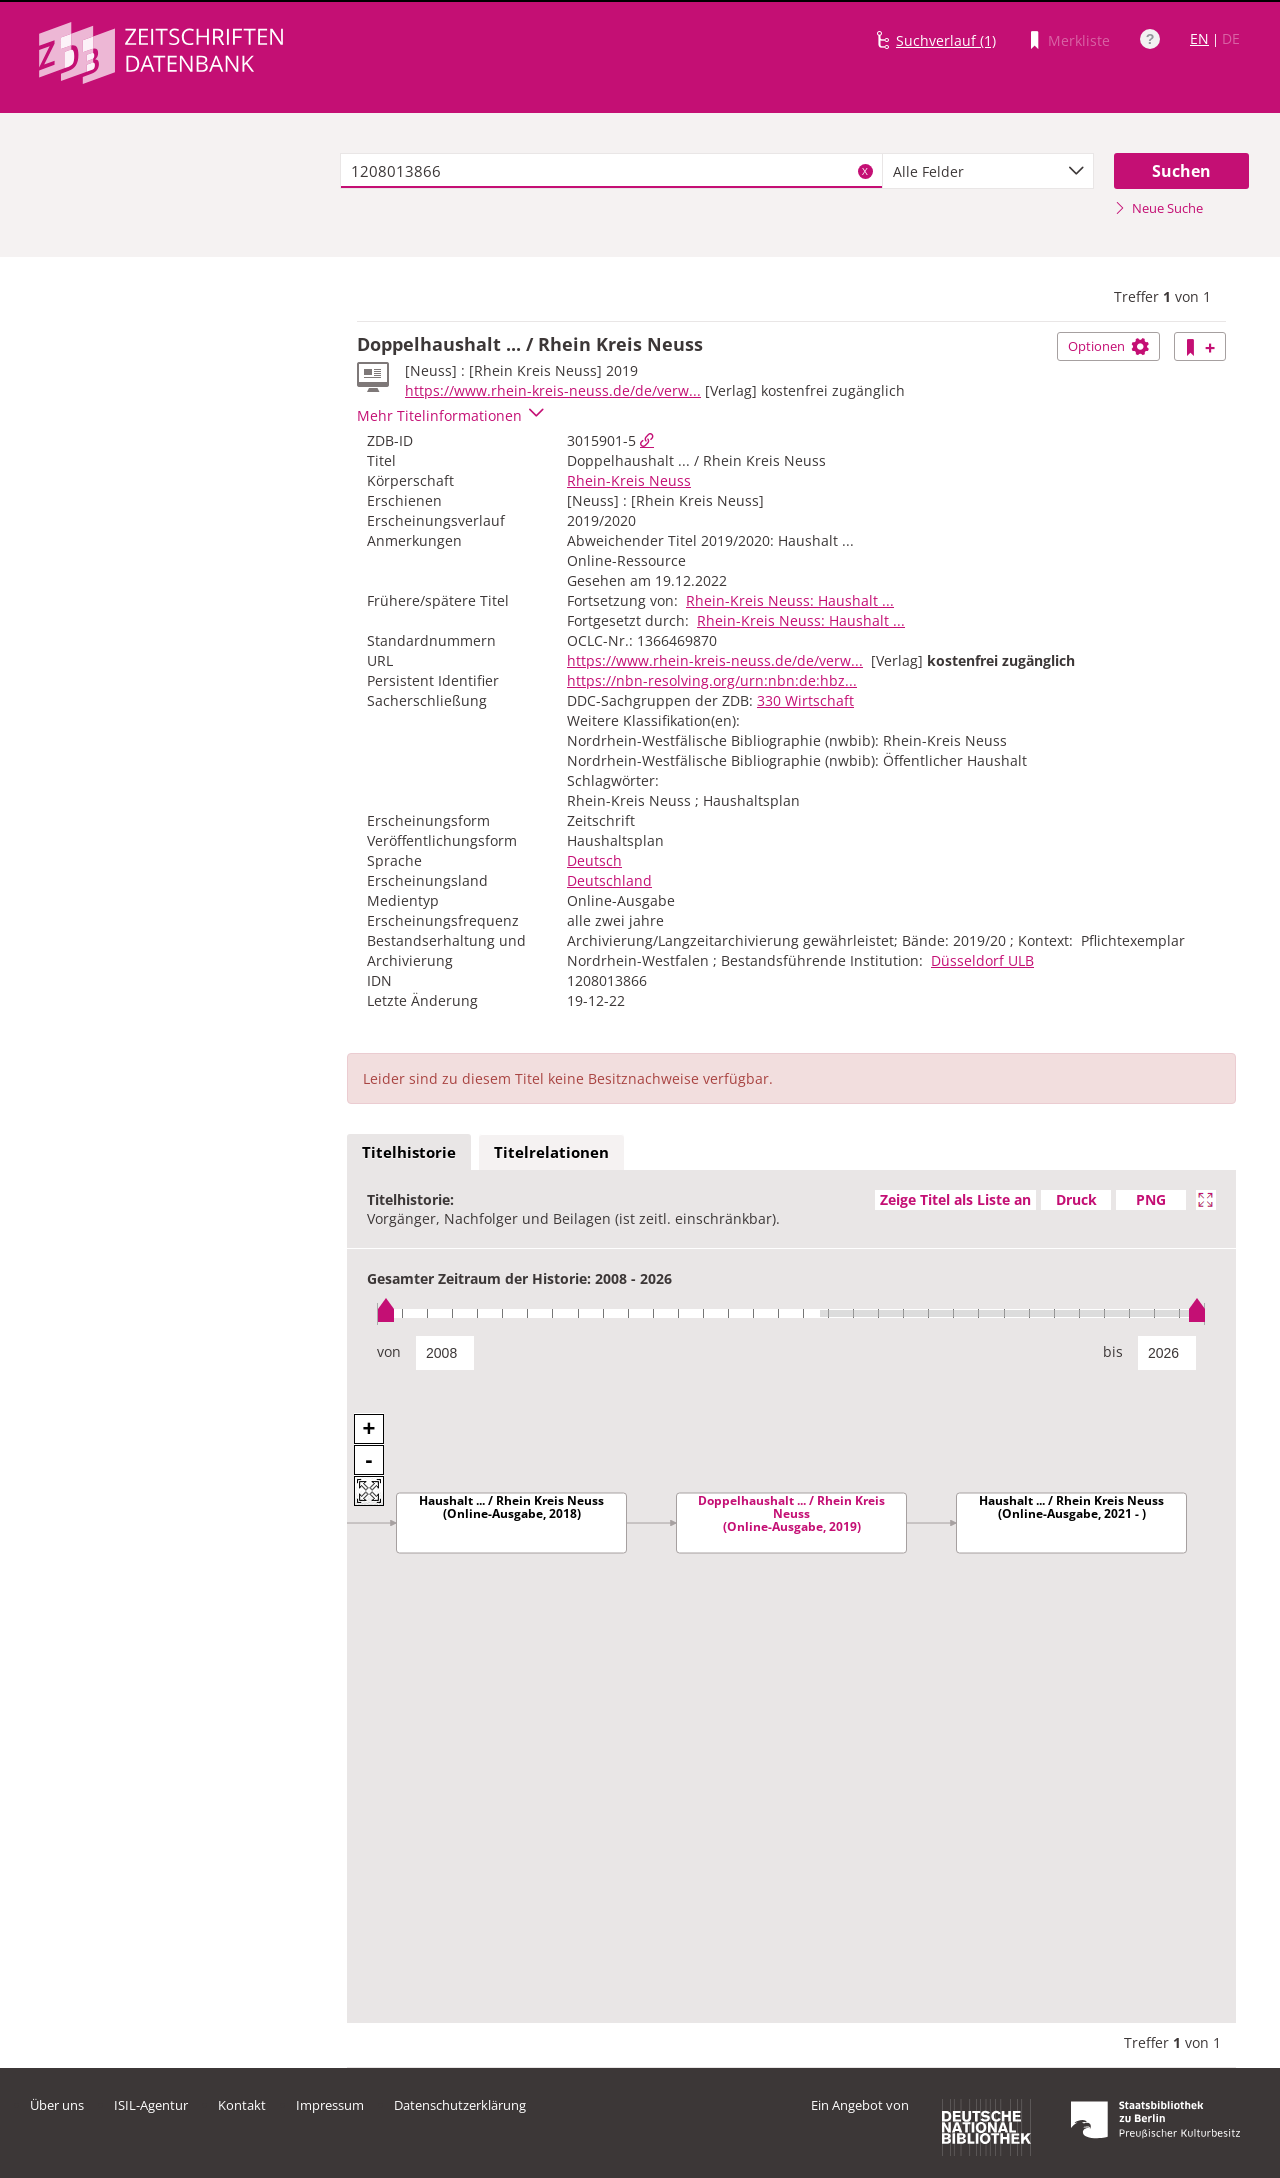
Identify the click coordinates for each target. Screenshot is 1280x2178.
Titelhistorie (409, 1152)
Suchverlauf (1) (946, 40)
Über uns (57, 2105)
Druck (1076, 1199)
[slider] (791, 1313)
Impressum (330, 2105)
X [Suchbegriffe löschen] (865, 171)
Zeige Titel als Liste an (955, 1199)
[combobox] (988, 171)
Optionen (1108, 346)
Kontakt (242, 2105)
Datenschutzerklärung (460, 2105)
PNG (1151, 1199)
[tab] (409, 1153)
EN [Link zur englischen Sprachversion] (1199, 38)
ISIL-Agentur (151, 2105)
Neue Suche (1158, 208)
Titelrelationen (551, 1152)
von (389, 1351)
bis (1113, 1351)
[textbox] (611, 171)
